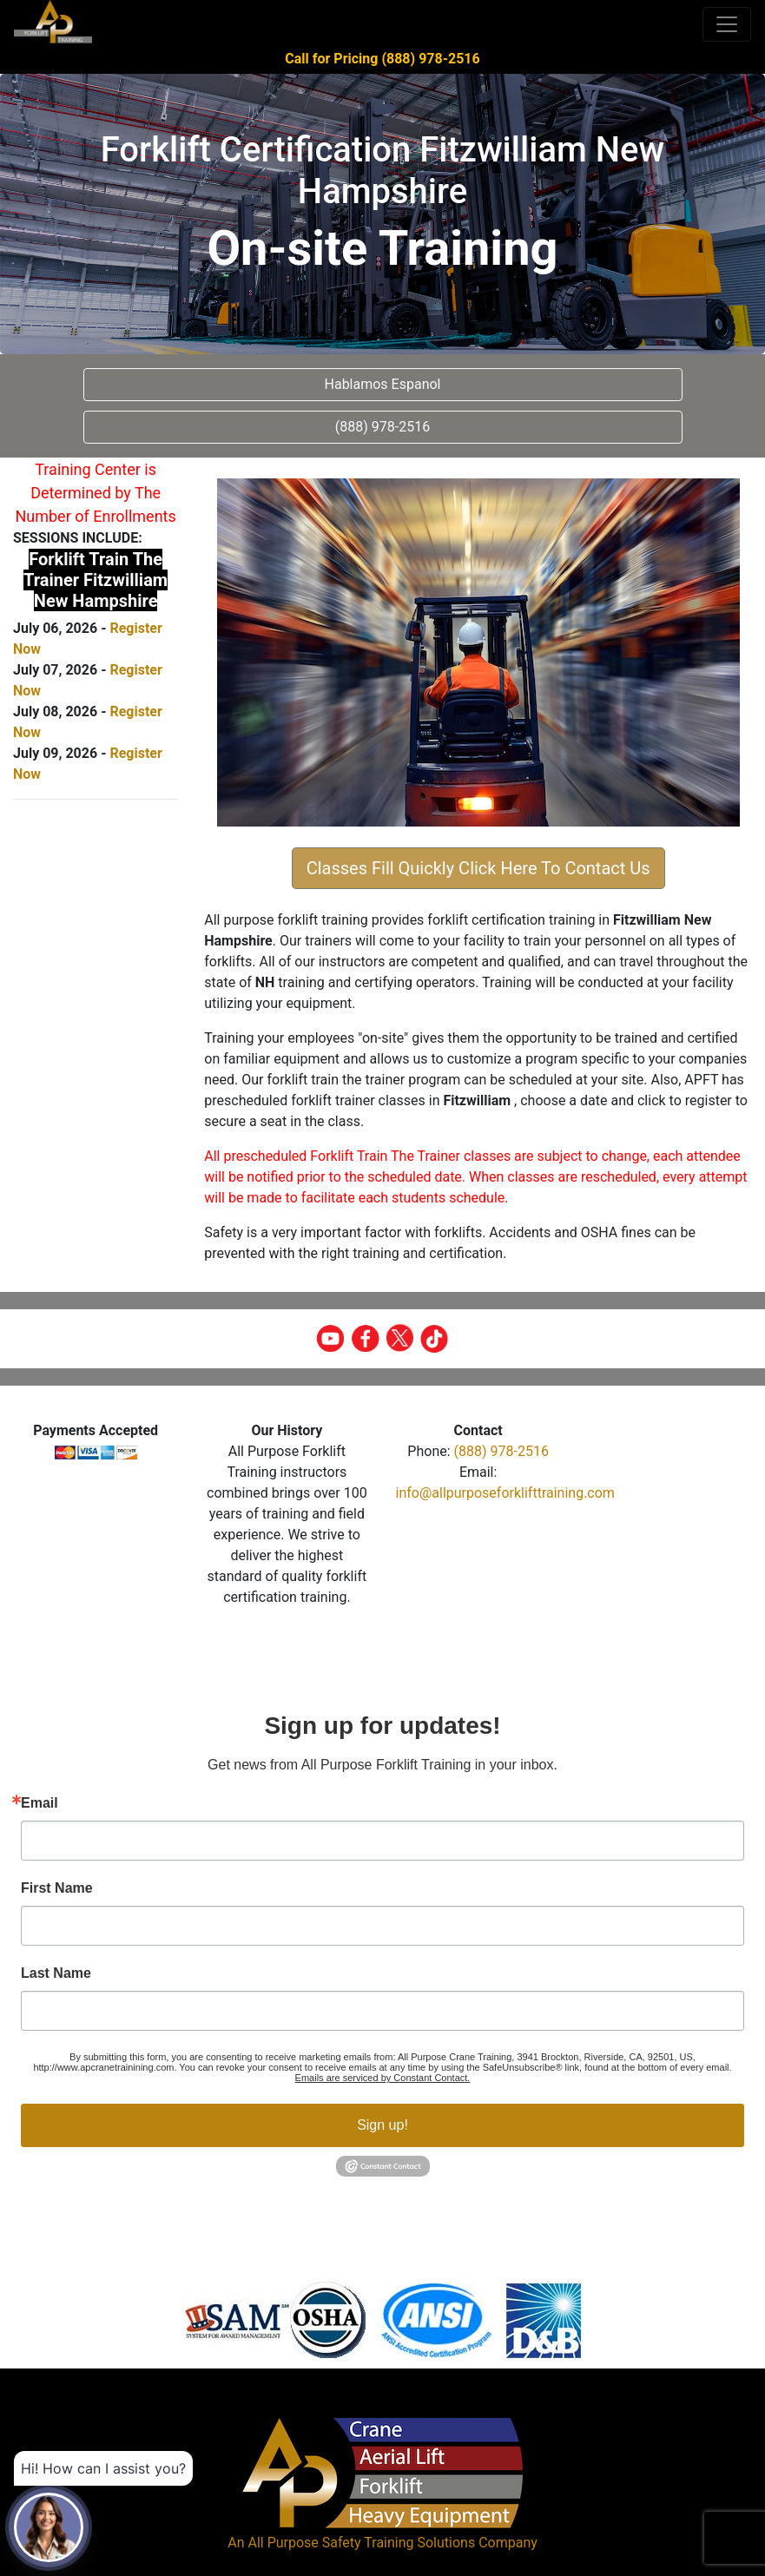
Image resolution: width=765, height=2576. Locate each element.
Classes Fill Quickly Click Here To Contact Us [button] (478, 868)
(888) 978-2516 (501, 1451)
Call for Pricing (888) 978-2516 (382, 58)
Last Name (56, 1973)
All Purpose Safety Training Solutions (361, 2542)
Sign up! (382, 2125)
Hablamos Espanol (383, 384)
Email (39, 1803)
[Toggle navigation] (726, 24)
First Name (57, 1888)
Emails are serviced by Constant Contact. (383, 2077)
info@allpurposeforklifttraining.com (505, 1493)
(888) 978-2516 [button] (382, 426)
